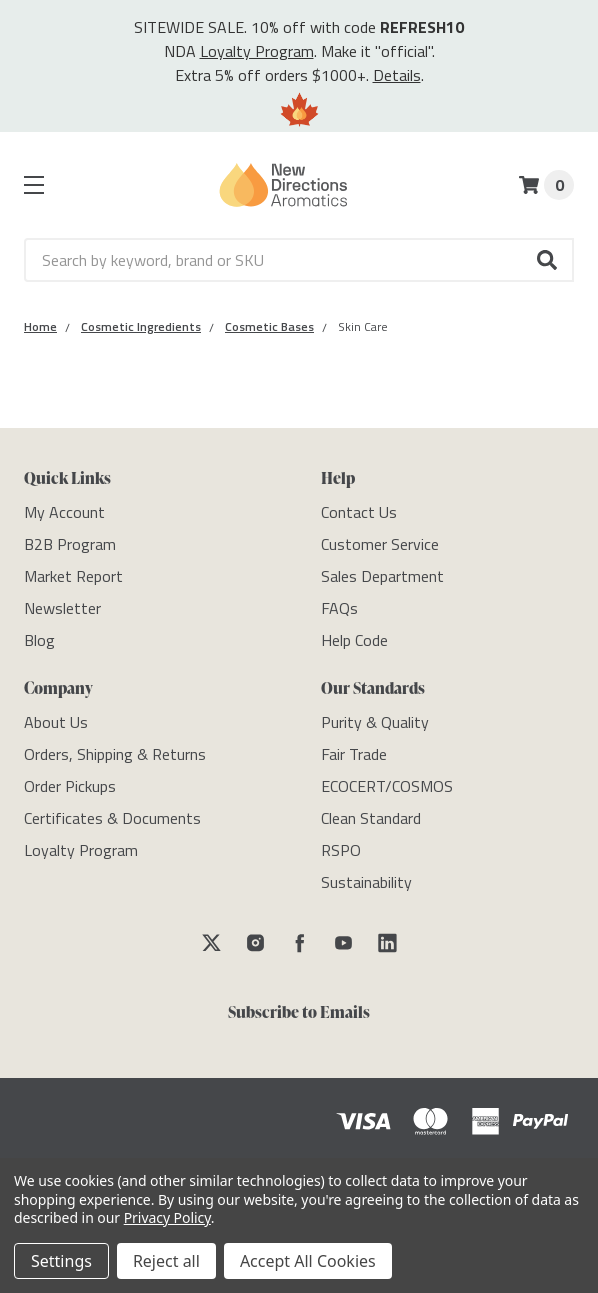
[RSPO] (341, 850)
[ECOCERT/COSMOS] (387, 786)
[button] (548, 260)
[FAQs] (339, 608)
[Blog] (39, 640)
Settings (61, 1261)
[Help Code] (354, 640)
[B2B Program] (70, 544)
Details (397, 75)
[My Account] (64, 512)
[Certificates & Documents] (112, 818)
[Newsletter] (62, 608)
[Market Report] (73, 576)
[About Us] (56, 722)
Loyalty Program (257, 51)
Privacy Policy (167, 1217)
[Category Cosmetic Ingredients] (141, 326)
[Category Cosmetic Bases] (269, 326)
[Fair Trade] (354, 754)
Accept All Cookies (308, 1261)
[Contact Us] (359, 512)
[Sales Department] (382, 576)
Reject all (166, 1261)
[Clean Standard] (371, 818)
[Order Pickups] (70, 786)
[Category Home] (40, 326)
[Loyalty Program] (81, 850)
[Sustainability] (366, 882)
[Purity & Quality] (375, 722)
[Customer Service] (380, 544)
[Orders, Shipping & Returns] (115, 754)
